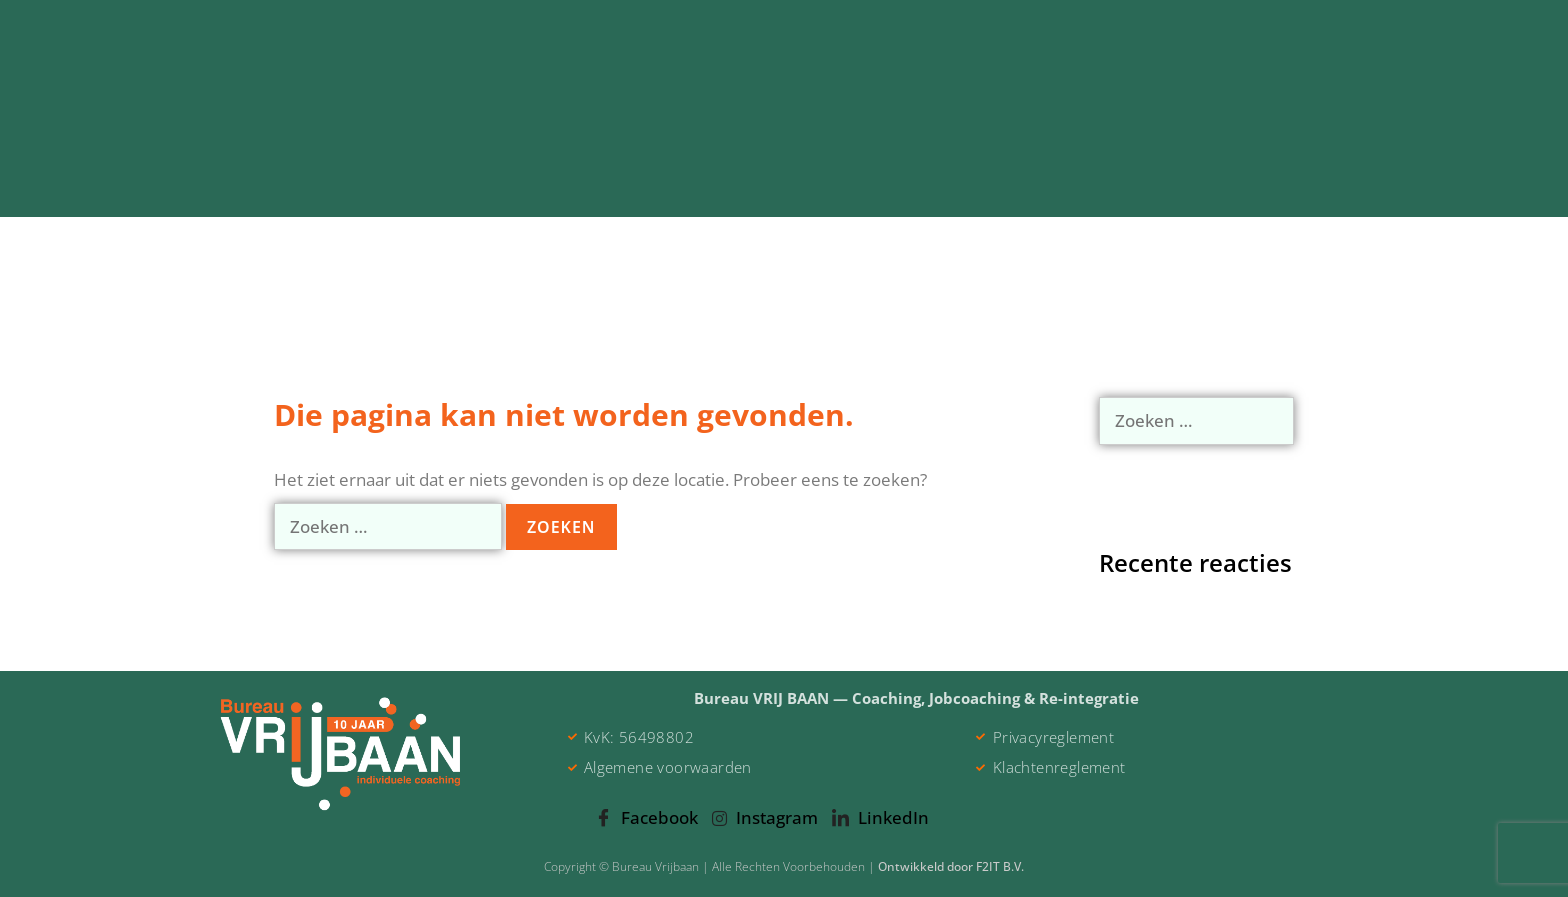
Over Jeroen (983, 190)
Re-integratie (689, 190)
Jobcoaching (839, 190)
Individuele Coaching (495, 191)
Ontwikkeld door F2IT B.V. (951, 866)
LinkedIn (880, 819)
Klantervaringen (1145, 190)
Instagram (765, 817)
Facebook (646, 819)
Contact (1293, 190)
